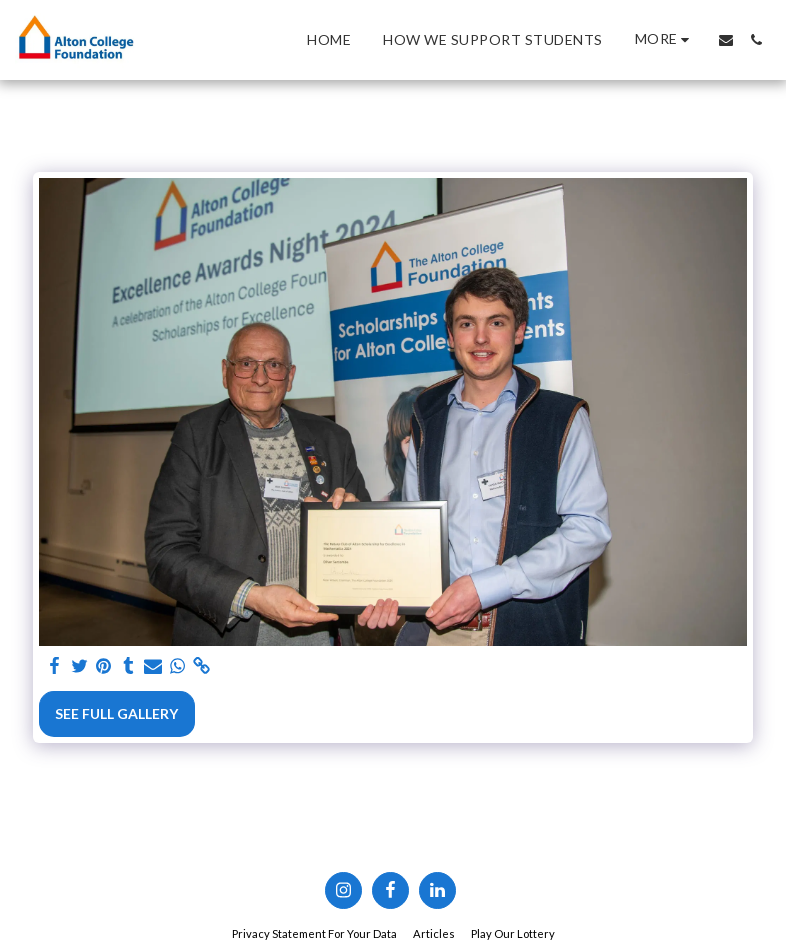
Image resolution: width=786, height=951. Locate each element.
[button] (726, 40)
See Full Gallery (116, 713)
